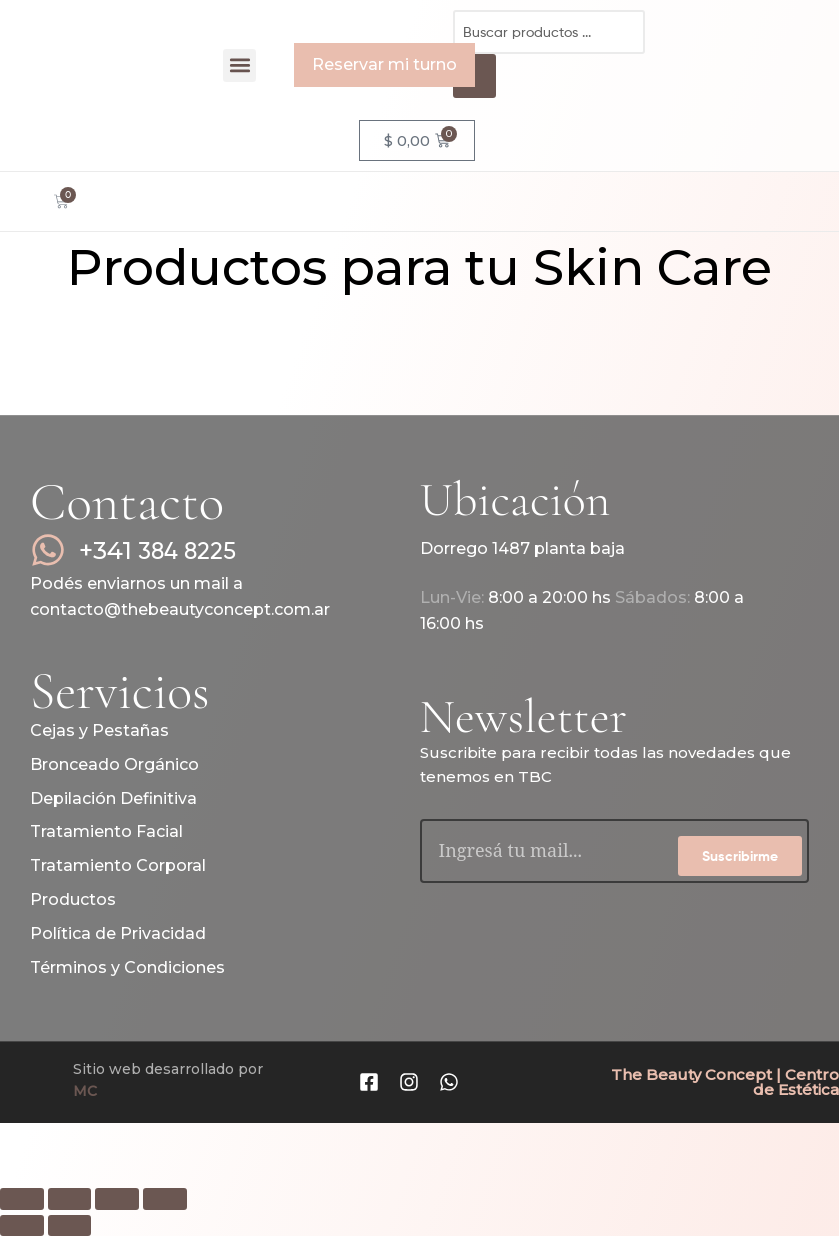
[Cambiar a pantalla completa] (70, 1198)
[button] (239, 65)
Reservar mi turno (384, 64)
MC (85, 1091)
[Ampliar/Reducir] (22, 1198)
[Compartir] (117, 1198)
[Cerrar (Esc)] (165, 1198)
